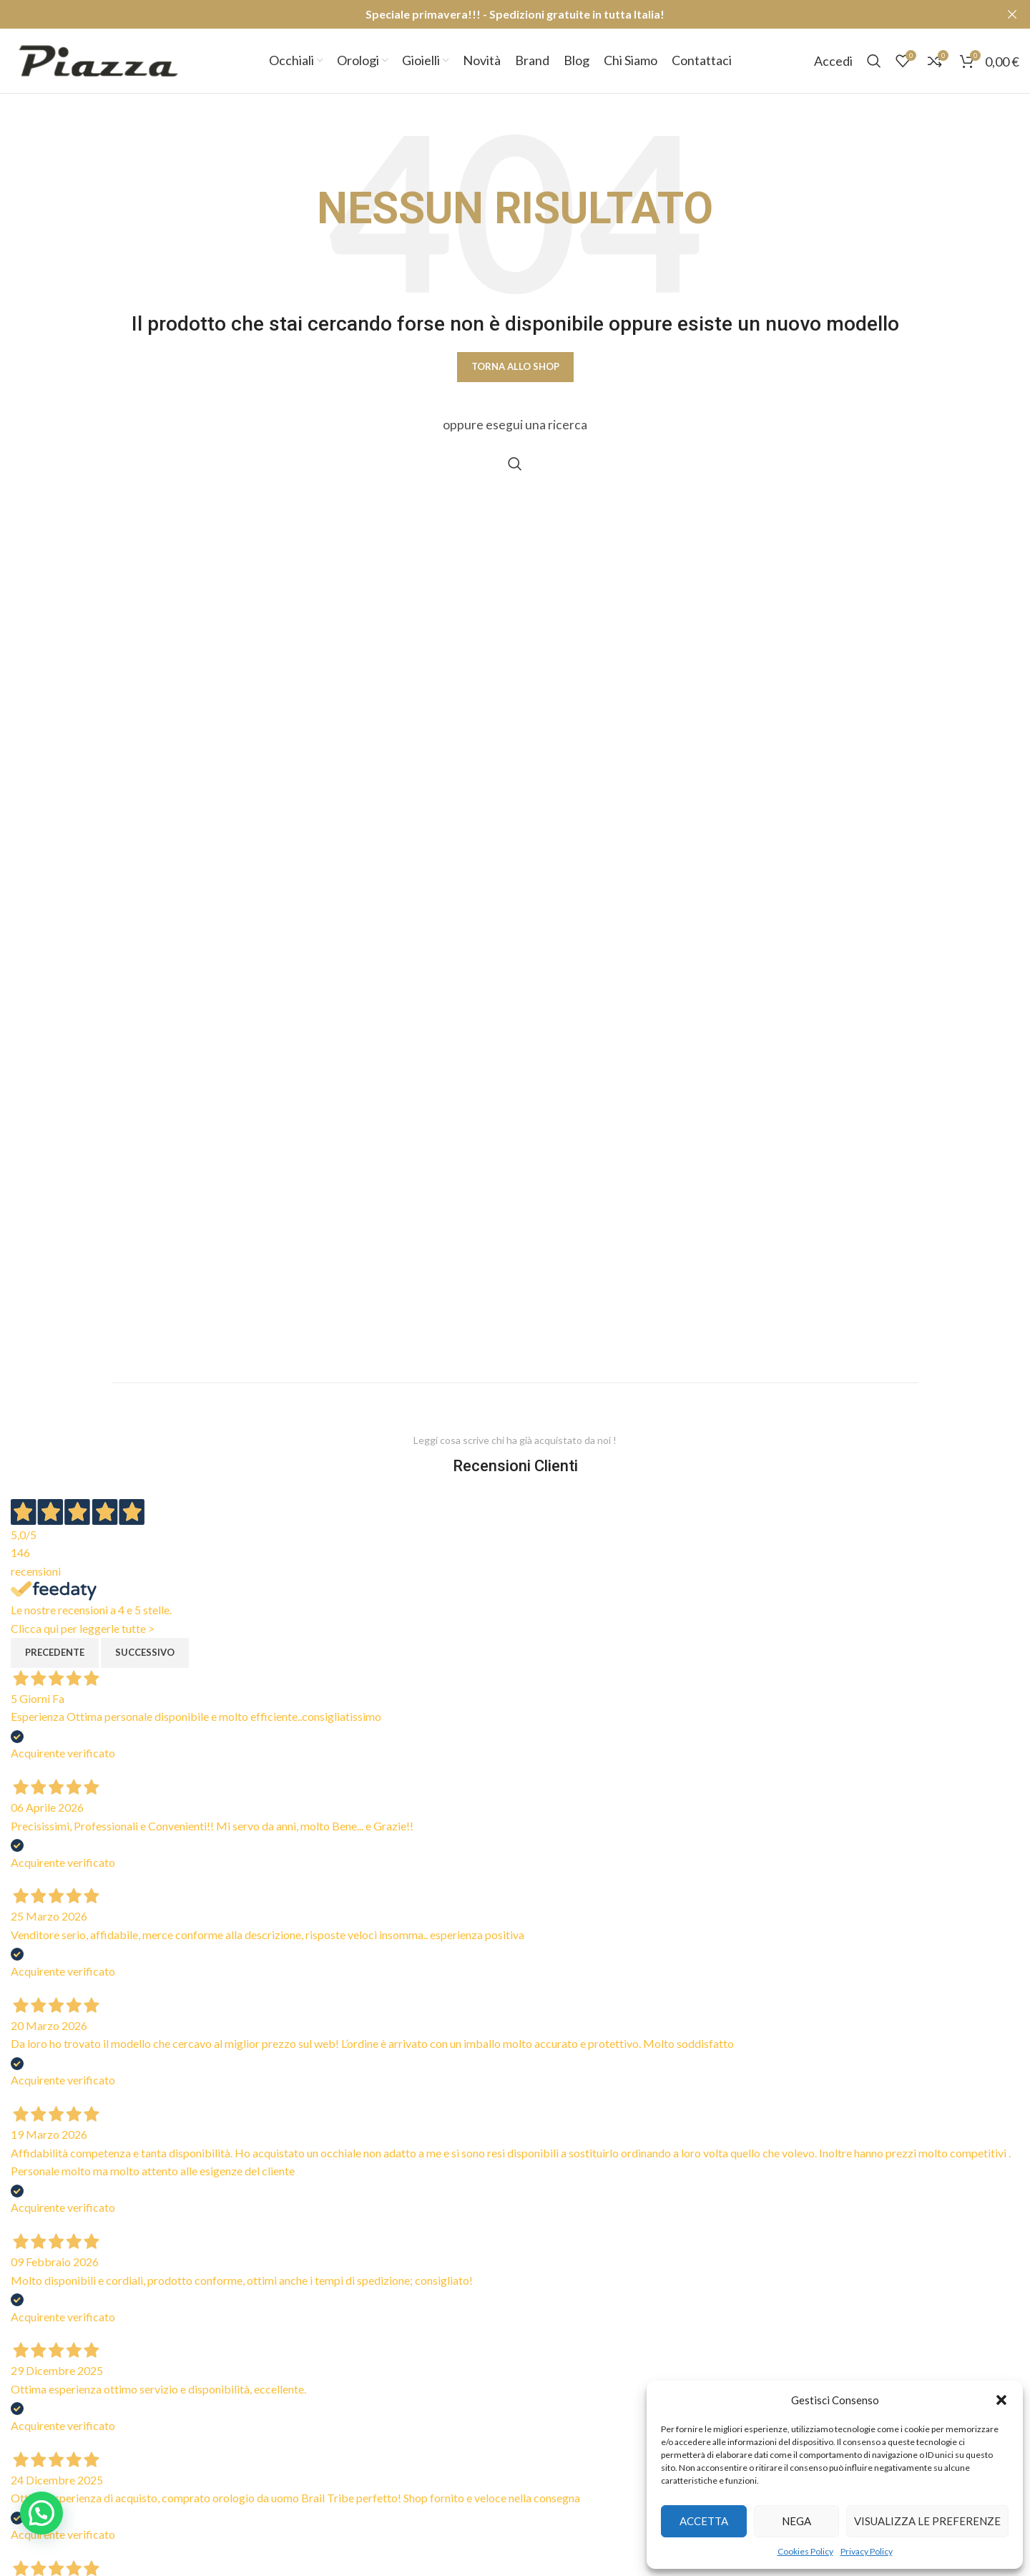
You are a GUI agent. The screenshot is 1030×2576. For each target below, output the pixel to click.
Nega (796, 2520)
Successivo (145, 1652)
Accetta (704, 2520)
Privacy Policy (866, 2551)
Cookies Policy (805, 2551)
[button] (1001, 2400)
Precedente (54, 1652)
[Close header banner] (1012, 14)
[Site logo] (98, 59)
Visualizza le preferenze (927, 2520)
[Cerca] (874, 61)
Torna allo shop (515, 366)
